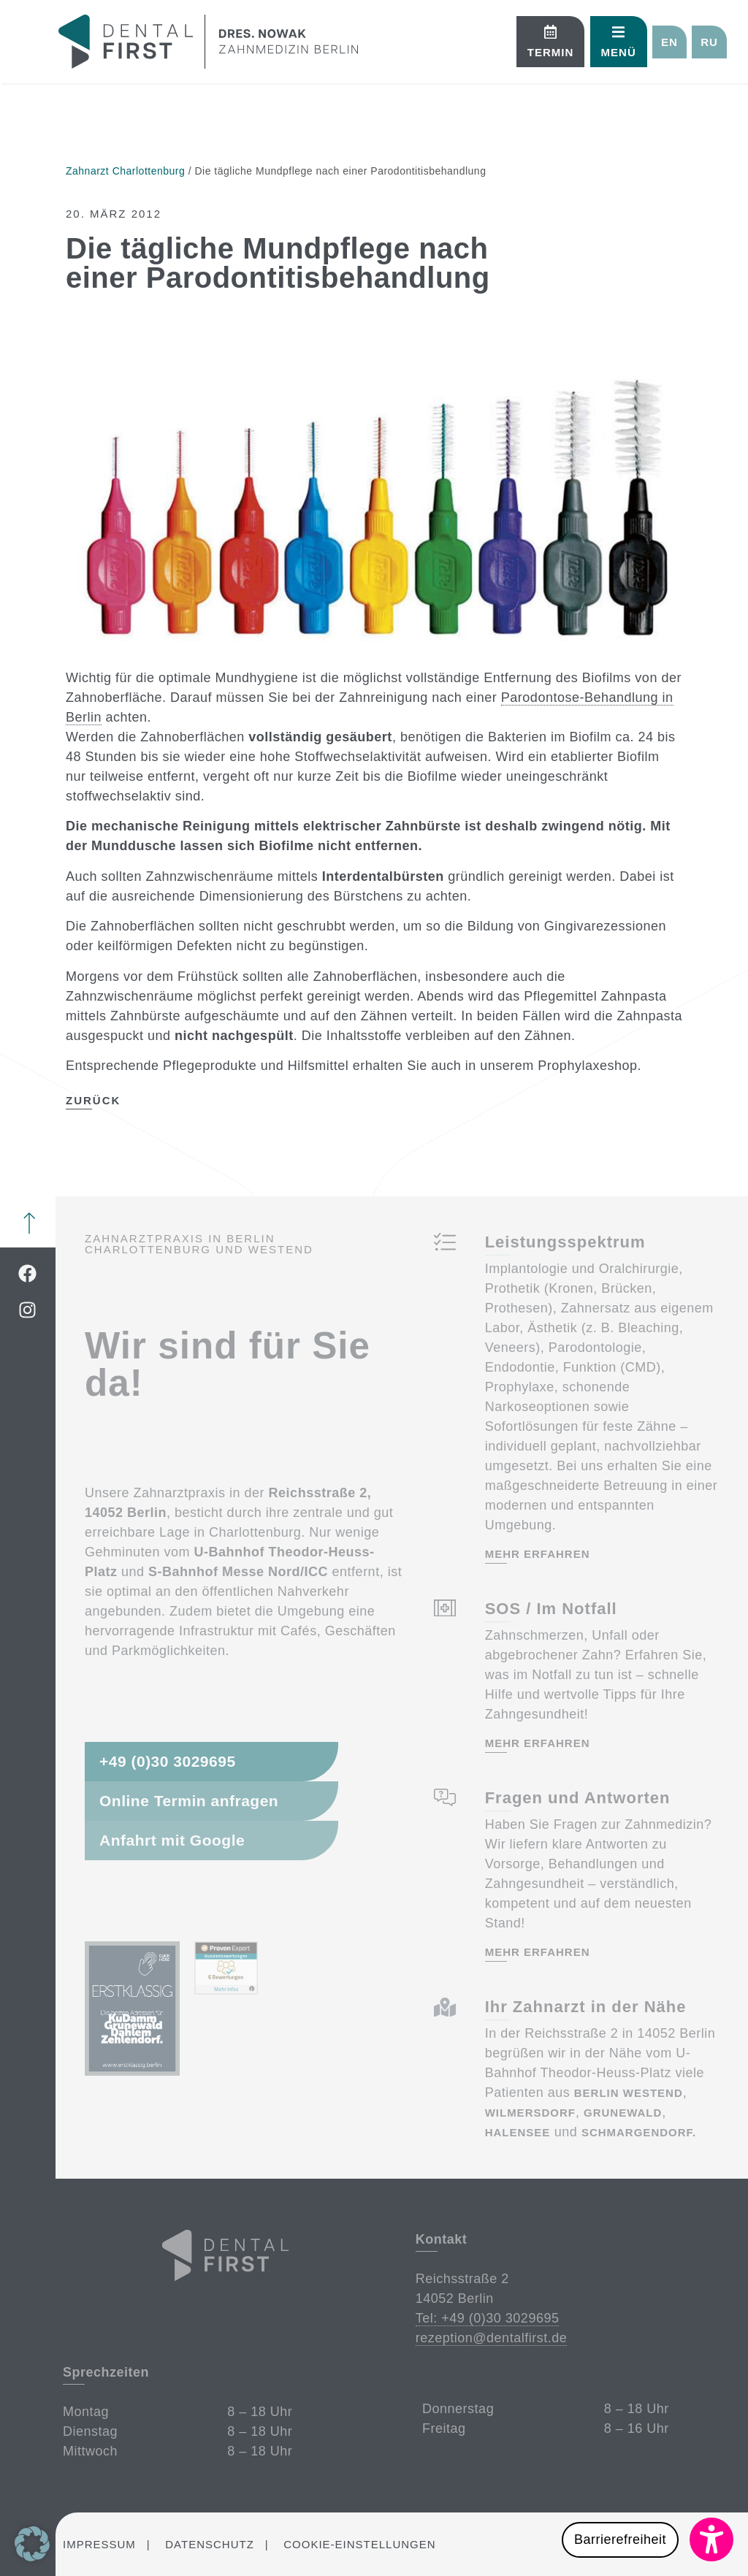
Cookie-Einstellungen (359, 2544)
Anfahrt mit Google (172, 1840)
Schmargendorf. (638, 2132)
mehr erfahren (536, 1554)
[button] (623, 42)
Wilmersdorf (529, 2112)
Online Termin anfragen (188, 1800)
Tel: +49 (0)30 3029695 (487, 2318)
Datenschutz (209, 2544)
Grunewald (623, 2112)
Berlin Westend (627, 2093)
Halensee (517, 2132)
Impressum (99, 2544)
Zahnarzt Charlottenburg (125, 171)
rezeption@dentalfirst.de (490, 2338)
